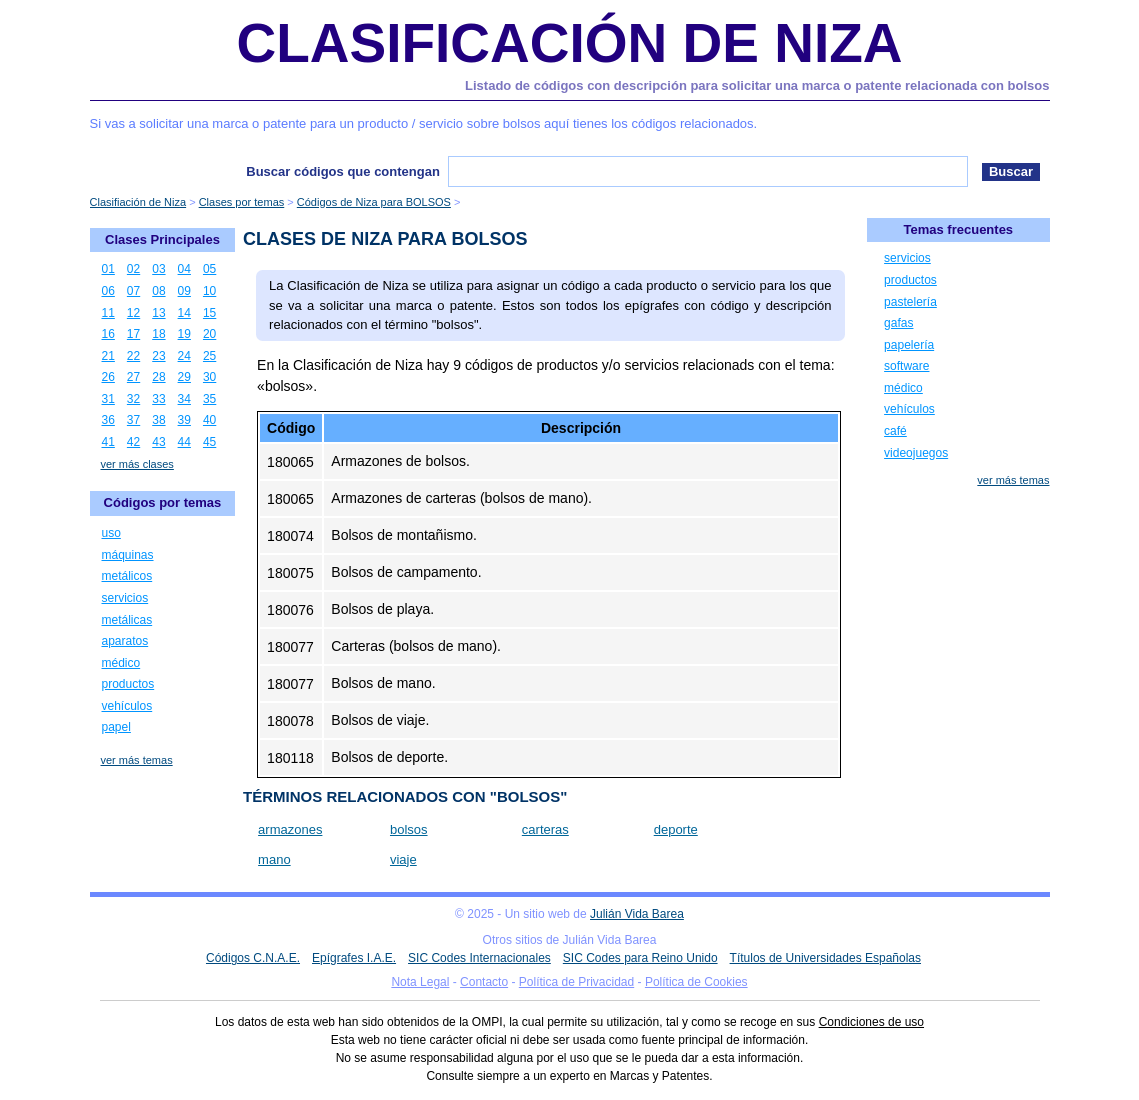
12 (133, 313)
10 (209, 291)
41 (108, 442)
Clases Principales (162, 239)
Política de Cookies (696, 982)
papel (116, 727)
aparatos (125, 641)
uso (111, 533)
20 (209, 334)
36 (108, 420)
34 (184, 399)
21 (108, 356)
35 (209, 399)
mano (274, 859)
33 (158, 399)
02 (133, 269)
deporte (676, 829)
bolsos (409, 829)
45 (209, 442)
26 (108, 377)
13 (158, 313)
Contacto (484, 982)
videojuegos (916, 453)
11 (108, 313)
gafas (898, 323)
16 (108, 334)
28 (158, 377)
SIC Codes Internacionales (479, 958)
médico (121, 663)
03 (158, 269)
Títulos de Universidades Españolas (825, 958)
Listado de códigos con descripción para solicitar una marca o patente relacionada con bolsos (757, 85)
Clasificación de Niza (569, 43)
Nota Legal (420, 982)
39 (184, 420)
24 (184, 356)
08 (158, 291)
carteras (545, 829)
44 (184, 442)
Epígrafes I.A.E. (354, 958)
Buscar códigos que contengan (343, 171)
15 (209, 313)
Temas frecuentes (959, 229)
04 (184, 269)
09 (184, 291)
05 (209, 269)
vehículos (127, 706)
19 (184, 334)
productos (128, 684)
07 (133, 291)
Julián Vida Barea (637, 914)
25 (209, 356)
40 (209, 420)
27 (133, 377)
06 (108, 291)
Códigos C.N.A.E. (253, 958)
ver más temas (137, 760)
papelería (909, 345)
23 (158, 356)
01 (108, 269)
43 (158, 442)
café (895, 431)
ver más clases (137, 464)
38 (158, 420)
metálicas (127, 620)
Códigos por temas (163, 502)
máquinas (128, 555)
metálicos (127, 576)
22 (133, 356)
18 (158, 334)
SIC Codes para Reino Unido (640, 958)
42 (133, 442)
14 (184, 313)
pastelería (910, 302)
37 (133, 420)
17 (133, 334)
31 (108, 399)
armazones (290, 829)
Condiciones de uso (871, 1022)
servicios (125, 598)
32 (133, 399)
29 (184, 377)
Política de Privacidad (576, 982)
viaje (403, 859)
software (906, 366)
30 (209, 377)
